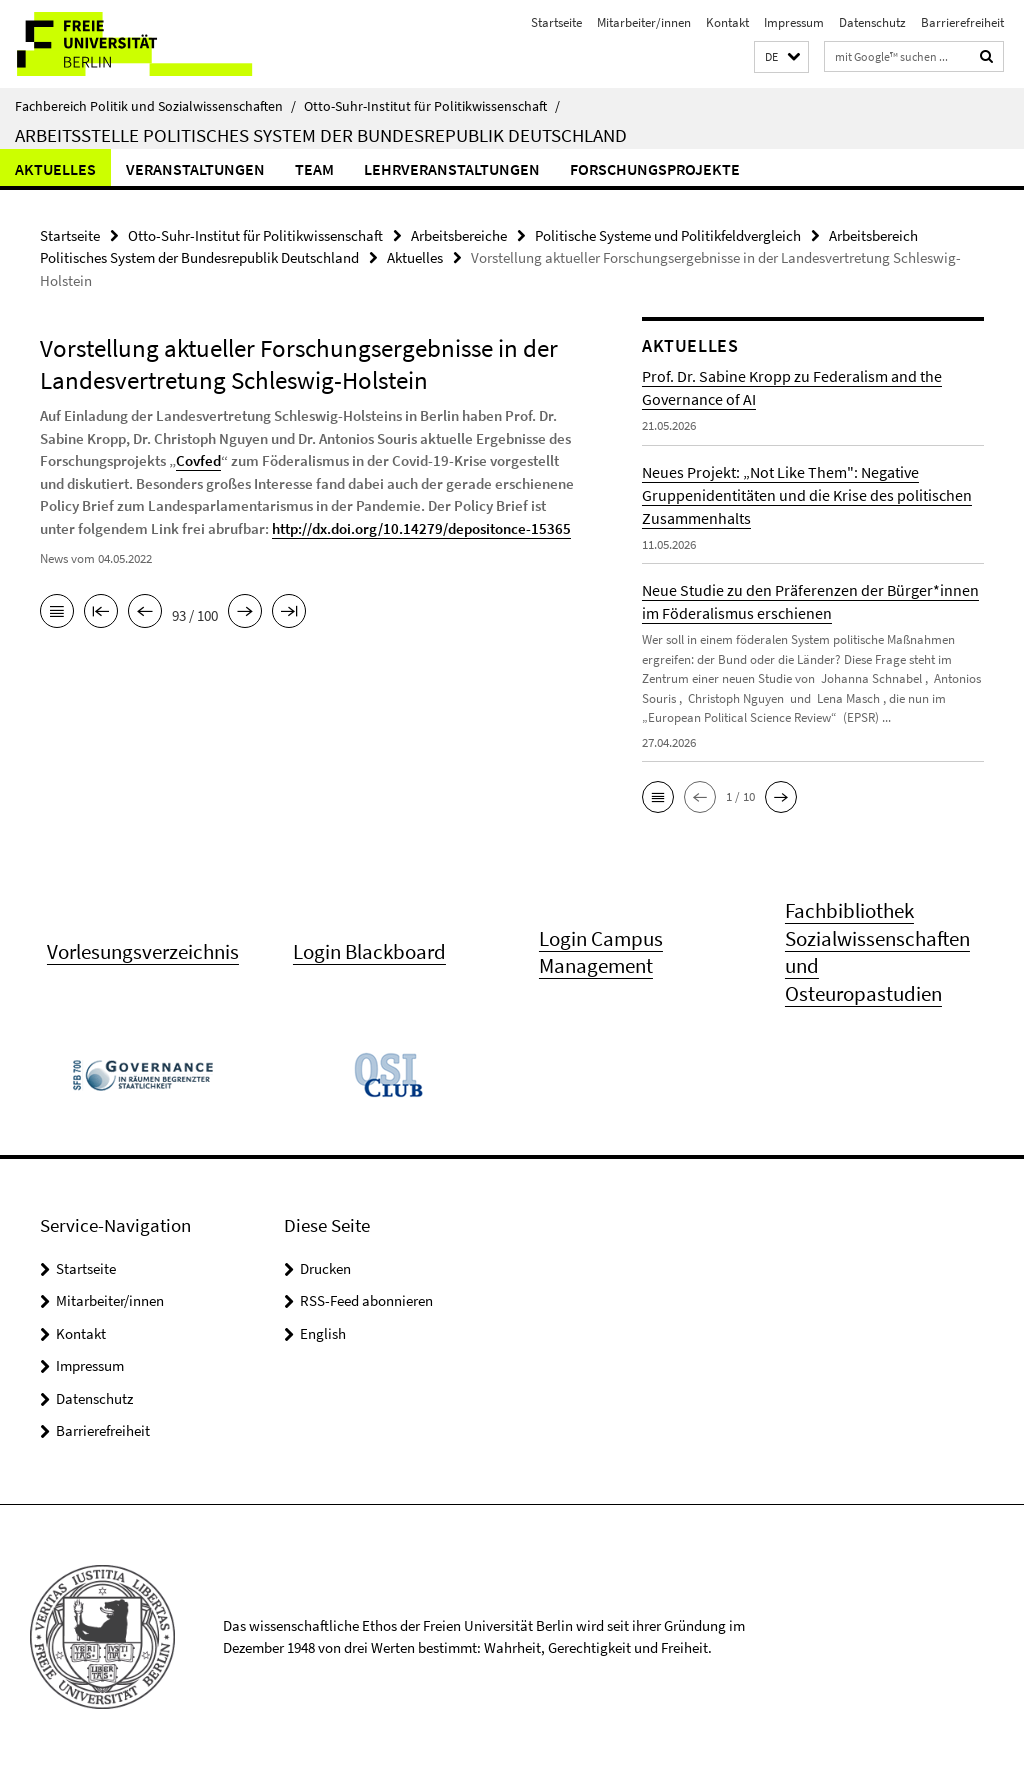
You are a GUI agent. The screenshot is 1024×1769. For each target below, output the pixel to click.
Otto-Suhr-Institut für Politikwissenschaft (432, 106)
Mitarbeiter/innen (644, 22)
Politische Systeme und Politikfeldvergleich (668, 235)
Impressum (794, 22)
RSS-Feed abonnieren (366, 1300)
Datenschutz (872, 22)
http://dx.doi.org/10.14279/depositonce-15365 (421, 528)
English (323, 1333)
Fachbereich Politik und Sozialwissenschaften (155, 106)
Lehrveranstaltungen (452, 169)
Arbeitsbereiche (459, 235)
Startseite (556, 22)
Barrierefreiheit (962, 22)
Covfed (198, 460)
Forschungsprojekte (655, 169)
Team (314, 169)
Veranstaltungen (195, 169)
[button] (781, 57)
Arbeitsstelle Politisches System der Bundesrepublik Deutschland (321, 135)
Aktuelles (55, 169)
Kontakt (727, 22)
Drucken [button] (325, 1268)
